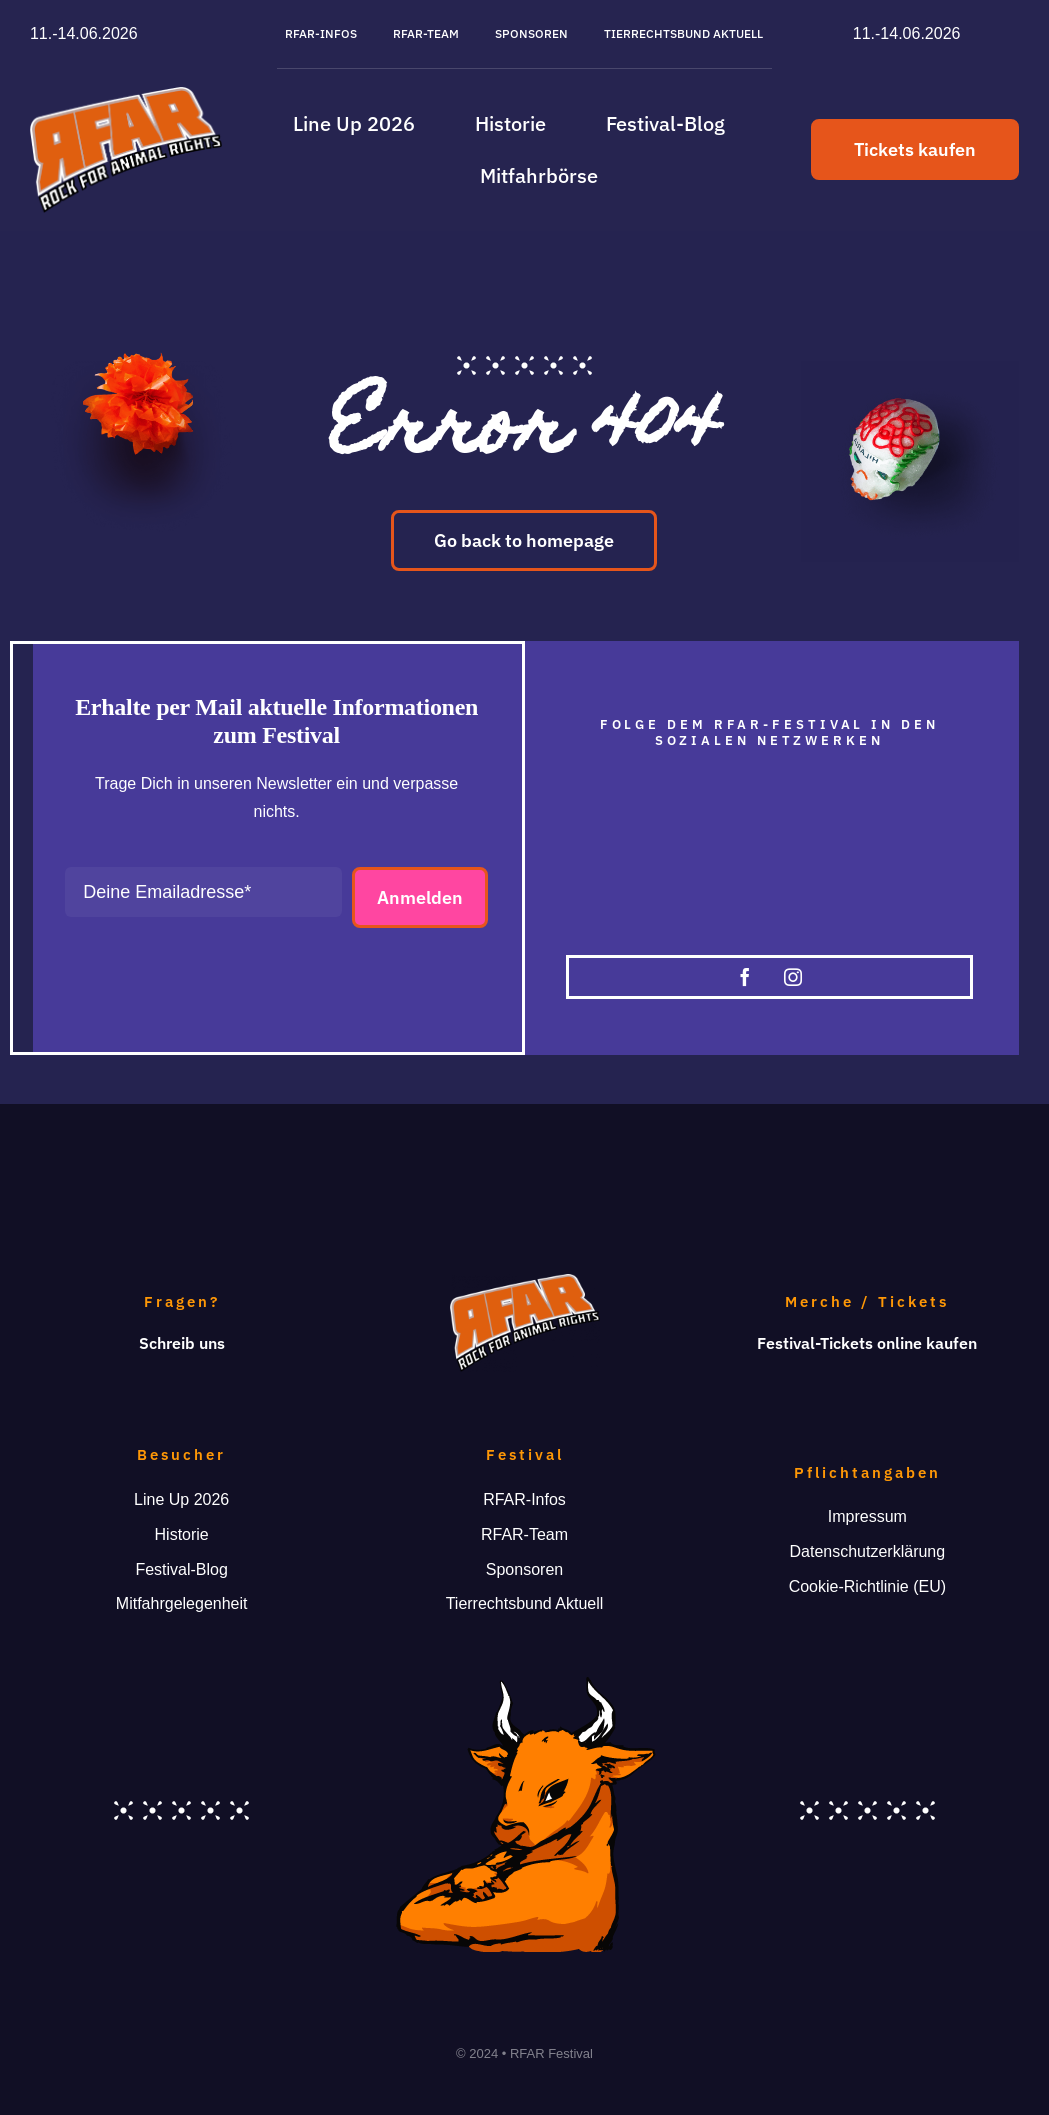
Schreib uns (182, 1343)
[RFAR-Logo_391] (126, 94)
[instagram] (793, 977)
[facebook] (745, 977)
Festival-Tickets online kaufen (867, 1343)
